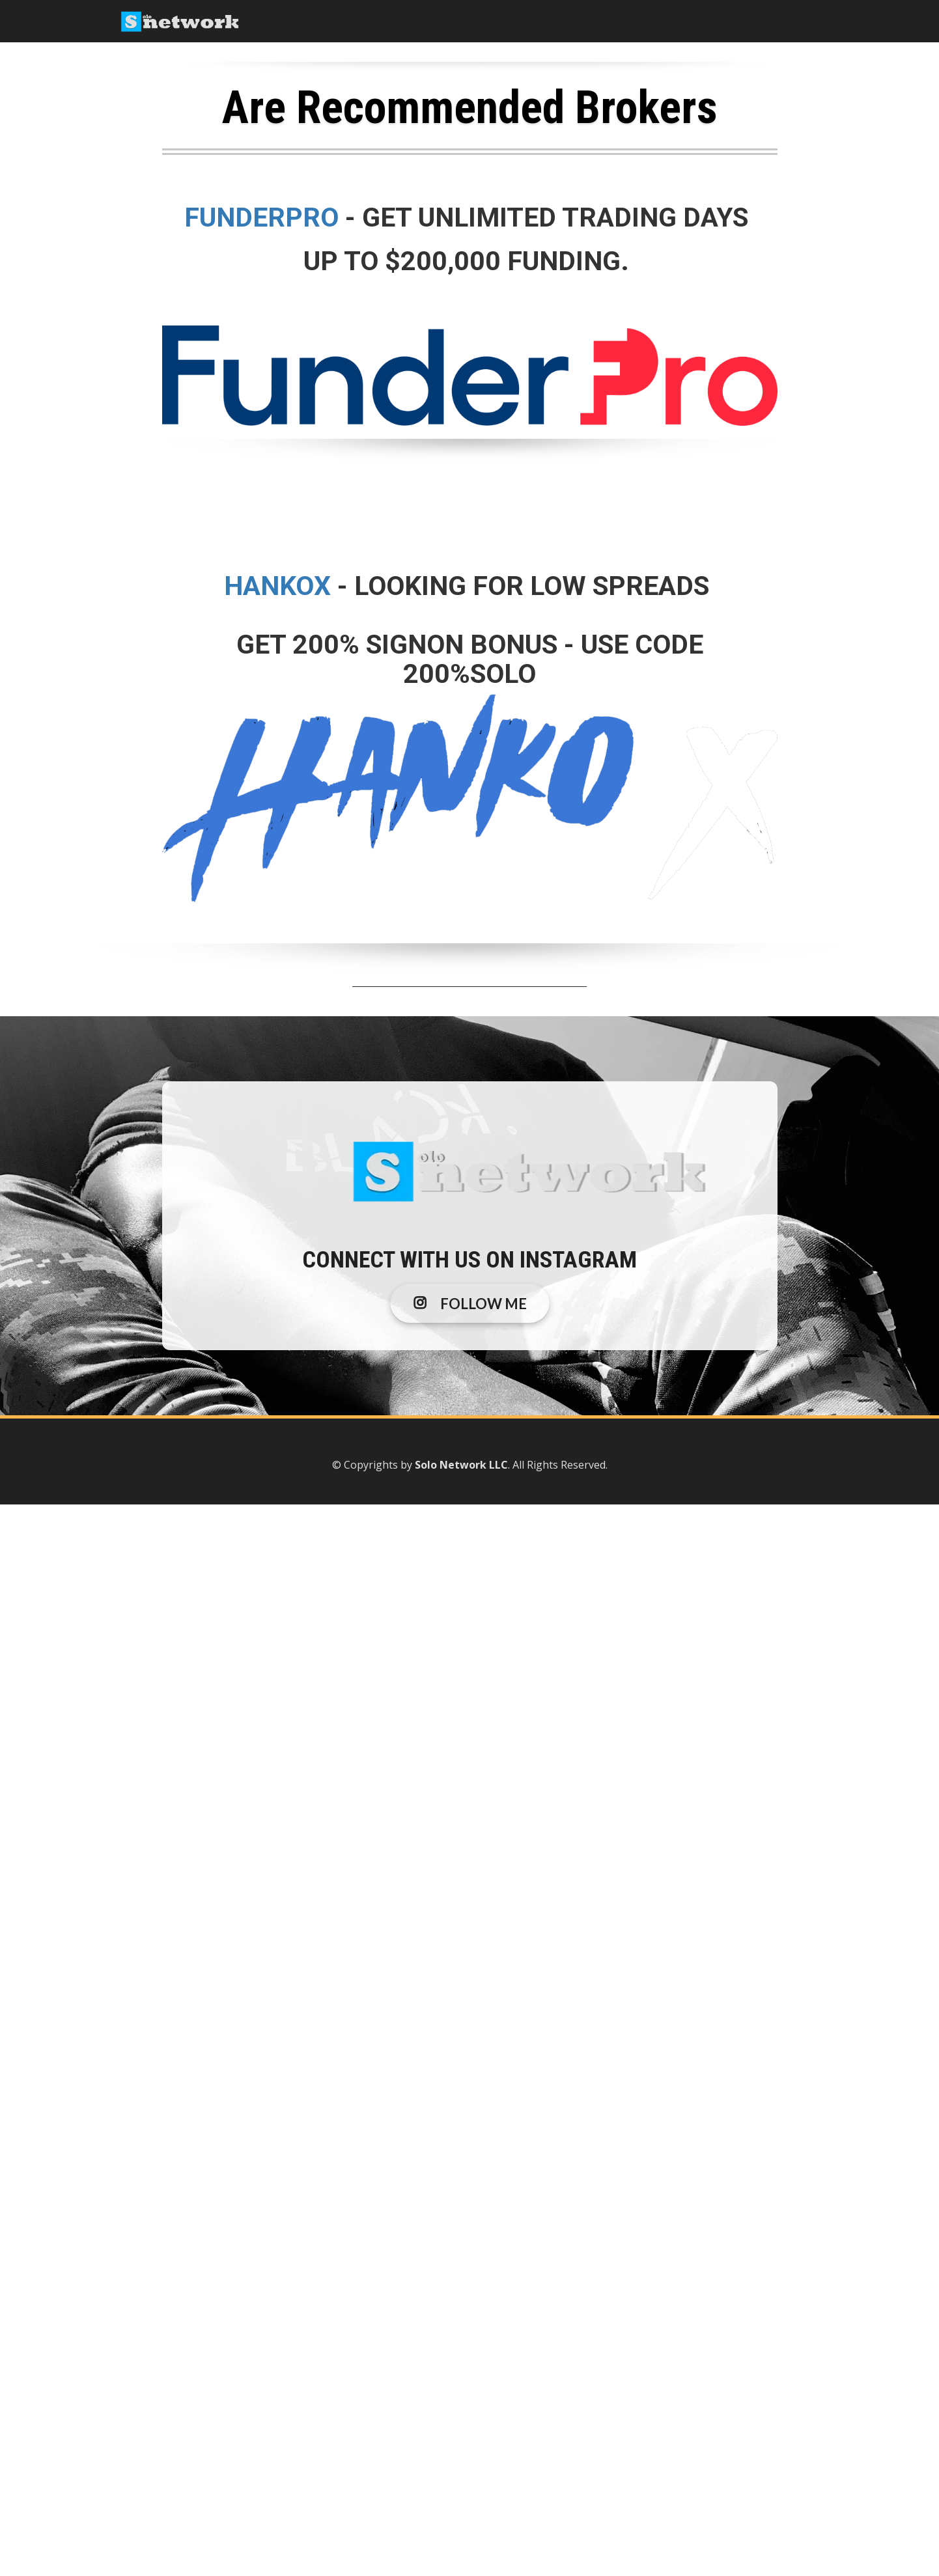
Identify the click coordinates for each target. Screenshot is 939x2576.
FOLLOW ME (470, 1303)
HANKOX (277, 586)
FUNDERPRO (264, 217)
